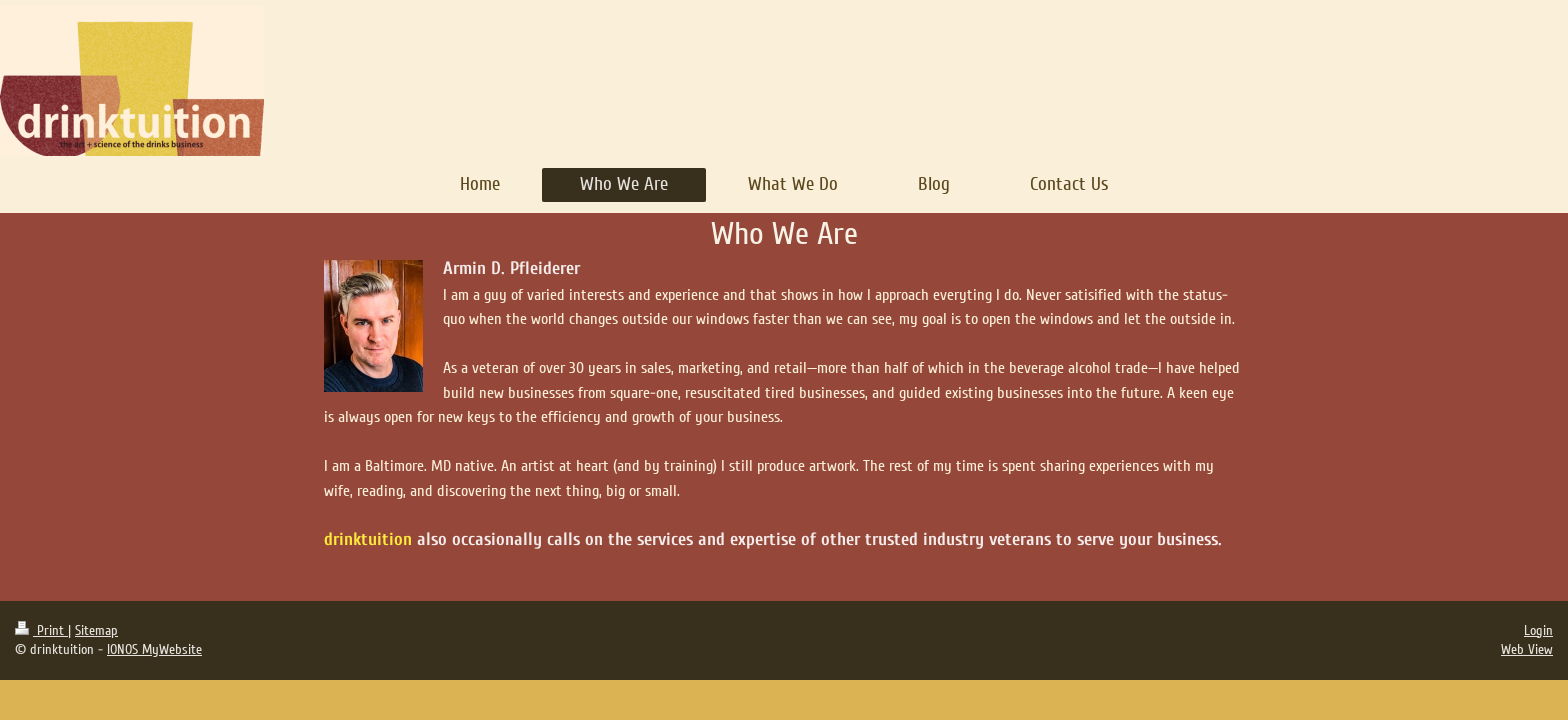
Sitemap (96, 630)
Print (41, 630)
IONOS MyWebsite (154, 649)
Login (1538, 630)
